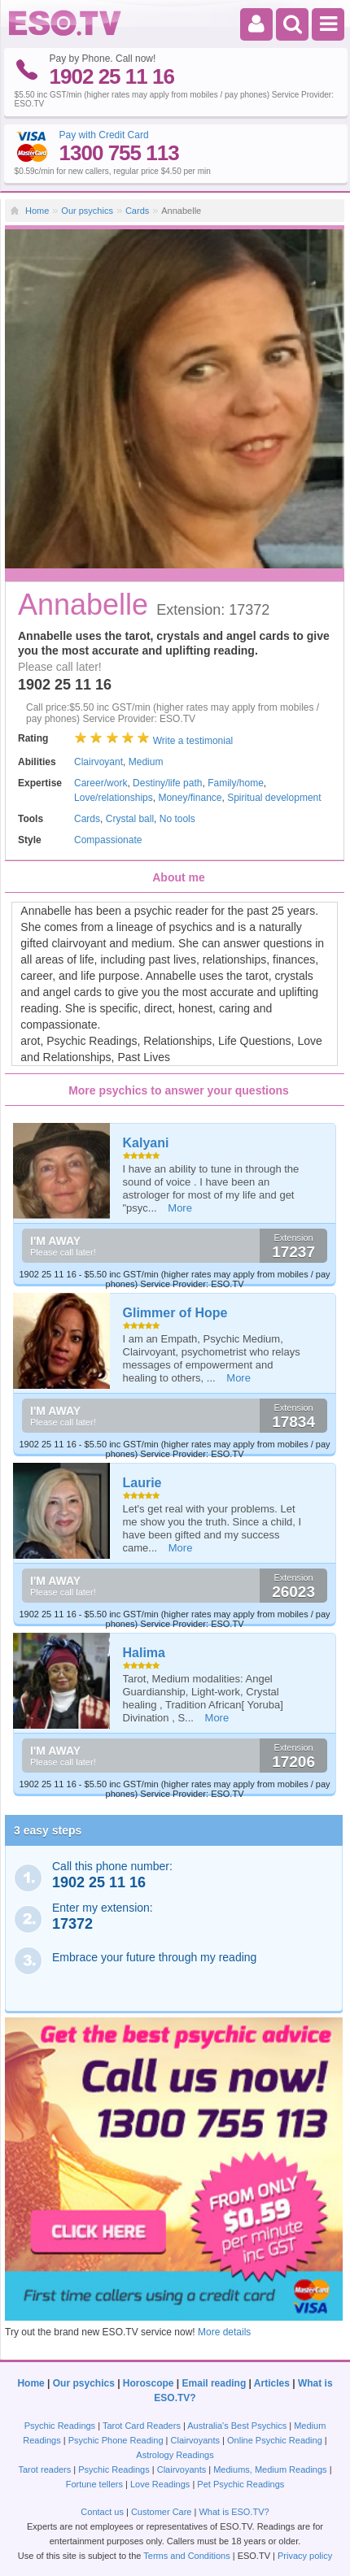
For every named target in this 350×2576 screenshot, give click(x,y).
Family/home (236, 783)
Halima (144, 1653)
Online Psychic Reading (274, 2440)
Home (37, 210)
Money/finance (189, 797)
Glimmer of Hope (175, 1313)
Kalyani (146, 1143)
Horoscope (148, 2383)
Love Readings (160, 2484)
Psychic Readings (59, 2425)
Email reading (214, 2383)
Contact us (102, 2512)
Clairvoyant (98, 762)
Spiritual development (274, 797)
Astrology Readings (174, 2455)
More (180, 1208)
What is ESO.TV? (234, 2512)
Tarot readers (44, 2469)
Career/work (100, 783)
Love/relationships (113, 797)
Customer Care (161, 2512)
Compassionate (108, 840)
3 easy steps (47, 1830)
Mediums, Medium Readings (269, 2469)
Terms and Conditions (186, 2556)
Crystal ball (130, 819)
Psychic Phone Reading (116, 2440)
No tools (177, 819)
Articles (272, 2383)
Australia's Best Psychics (237, 2425)
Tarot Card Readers (142, 2425)
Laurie (142, 1483)
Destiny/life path (167, 783)
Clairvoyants (196, 2440)
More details (224, 2332)
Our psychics (87, 210)
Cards (137, 210)
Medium (146, 762)
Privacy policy (305, 2556)
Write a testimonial (193, 740)
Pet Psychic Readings (240, 2484)
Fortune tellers (94, 2484)
